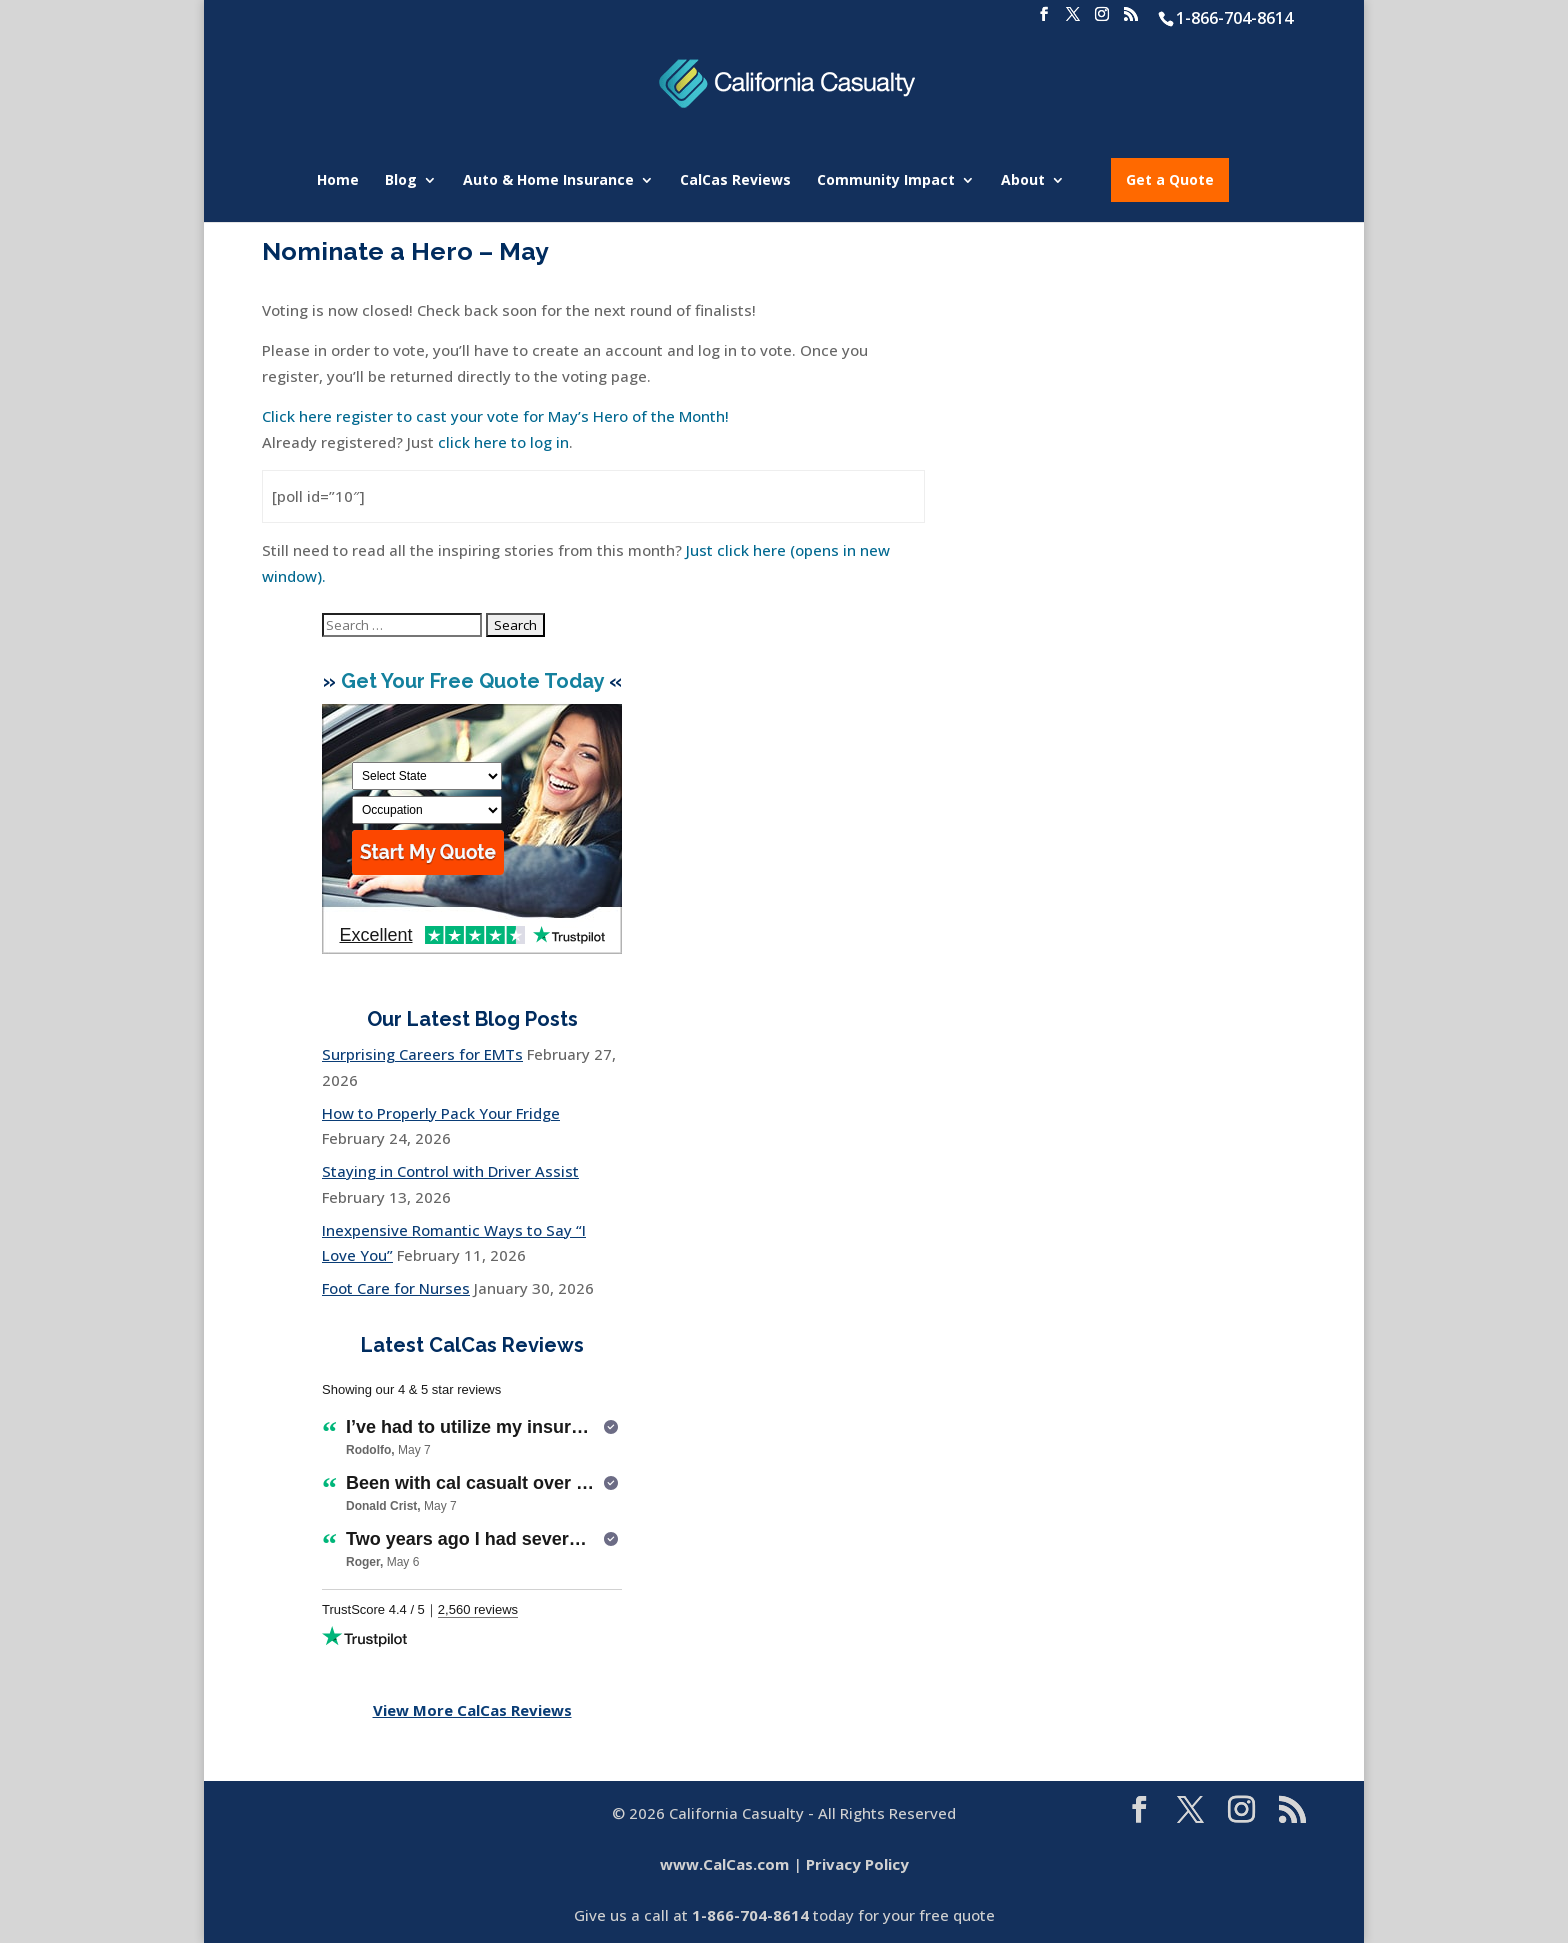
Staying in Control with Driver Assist (450, 1171)
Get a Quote (1170, 179)
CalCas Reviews (735, 181)
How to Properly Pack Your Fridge (441, 1113)
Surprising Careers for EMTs (422, 1054)
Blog (401, 181)
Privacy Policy (857, 1864)
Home (338, 181)
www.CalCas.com (724, 1864)
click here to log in (503, 442)
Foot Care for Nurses (396, 1288)
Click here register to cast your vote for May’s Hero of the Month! (495, 416)
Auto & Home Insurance (548, 181)
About (1023, 181)
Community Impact (886, 181)
